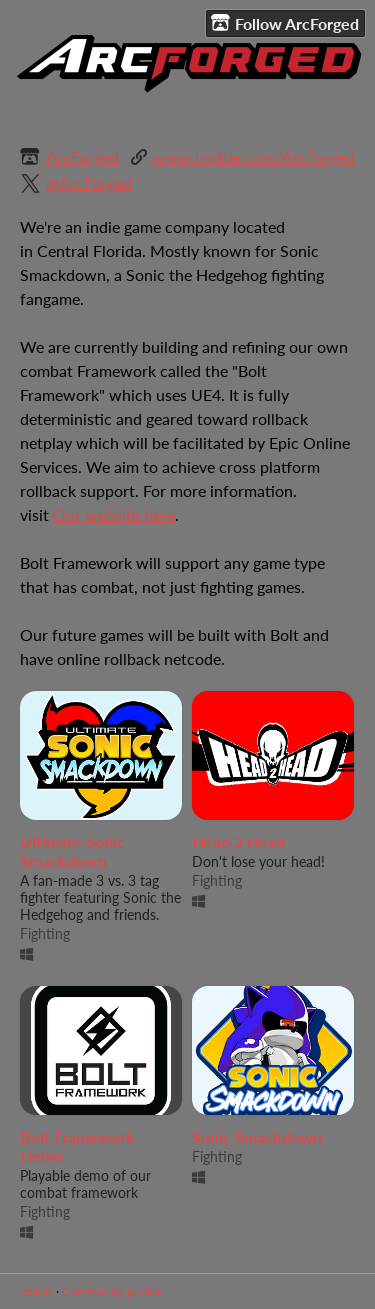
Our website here (114, 514)
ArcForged (82, 156)
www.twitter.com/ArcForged (253, 156)
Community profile (111, 1291)
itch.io (36, 1291)
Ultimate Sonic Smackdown (72, 851)
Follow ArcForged (285, 23)
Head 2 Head (238, 841)
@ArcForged (89, 182)
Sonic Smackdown (257, 1136)
